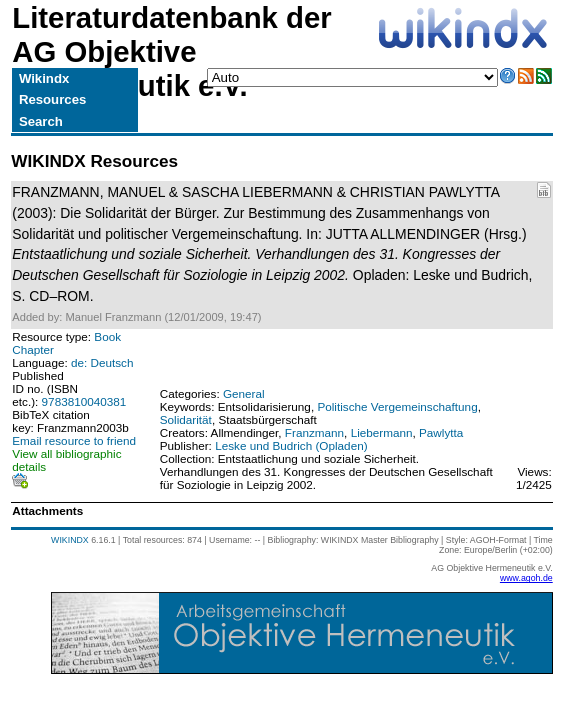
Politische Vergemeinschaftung (397, 406)
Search (41, 121)
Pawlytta (441, 432)
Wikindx (44, 78)
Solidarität (186, 419)
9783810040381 (84, 401)
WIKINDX (70, 540)
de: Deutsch (102, 362)
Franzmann (314, 432)
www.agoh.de (526, 578)
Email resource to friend (74, 440)
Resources (52, 99)
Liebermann (382, 432)
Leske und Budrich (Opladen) (291, 445)
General (244, 393)
